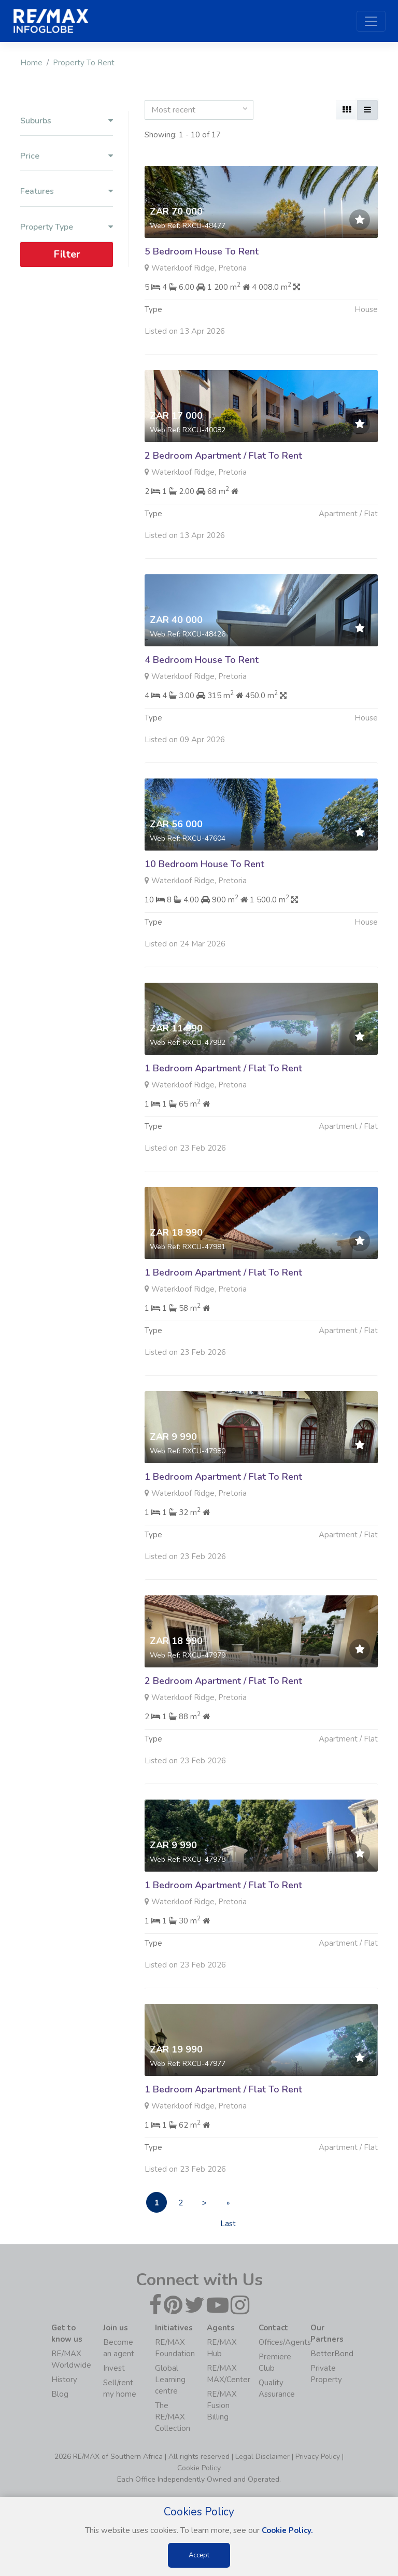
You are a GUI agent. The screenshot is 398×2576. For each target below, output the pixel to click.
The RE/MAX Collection (172, 2416)
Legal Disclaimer (262, 2456)
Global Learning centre (170, 2379)
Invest (114, 2368)
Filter (66, 254)
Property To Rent (84, 63)
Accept (199, 2555)
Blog (59, 2394)
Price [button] (66, 156)
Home (31, 63)
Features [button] (66, 191)
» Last (228, 2205)
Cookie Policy (199, 2468)
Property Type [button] (66, 227)
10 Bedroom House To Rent (204, 894)
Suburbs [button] (66, 121)
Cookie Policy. (287, 2530)
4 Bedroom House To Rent (202, 690)
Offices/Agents (285, 2342)
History (64, 2379)
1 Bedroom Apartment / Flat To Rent (223, 1099)
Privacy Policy (317, 2456)
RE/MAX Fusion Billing (222, 2405)
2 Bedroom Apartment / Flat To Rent (223, 486)
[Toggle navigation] (371, 21)
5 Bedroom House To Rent (202, 251)
